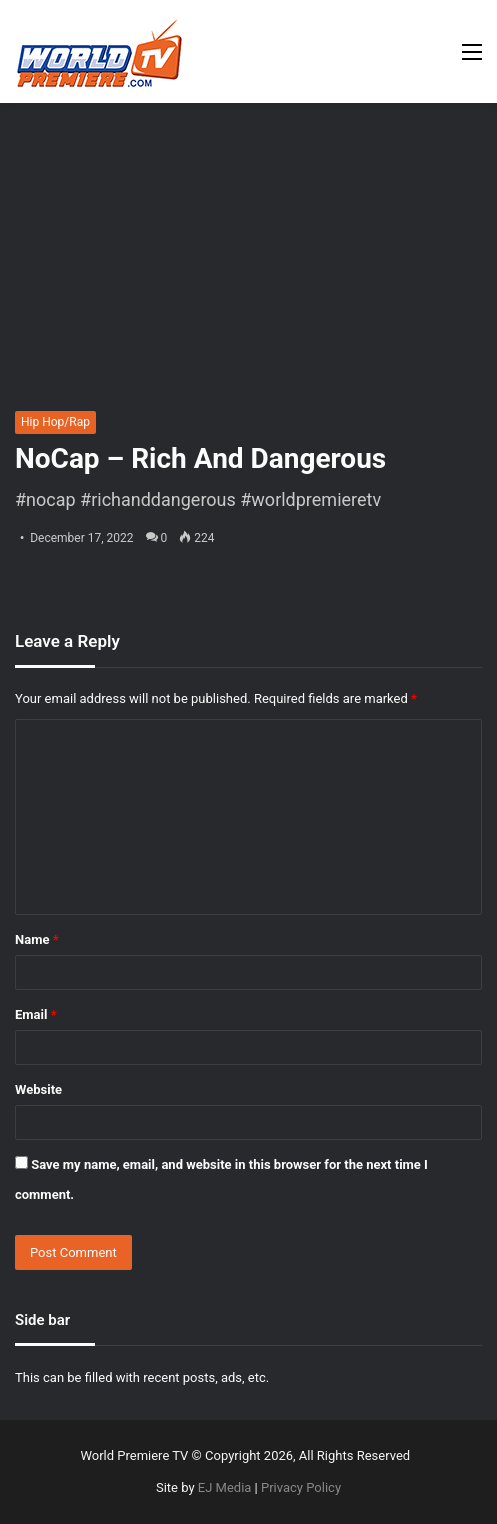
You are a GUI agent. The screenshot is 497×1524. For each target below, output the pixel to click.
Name (37, 939)
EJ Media (225, 1487)
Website (38, 1089)
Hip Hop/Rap (55, 422)
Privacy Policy (301, 1487)
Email (36, 1014)
